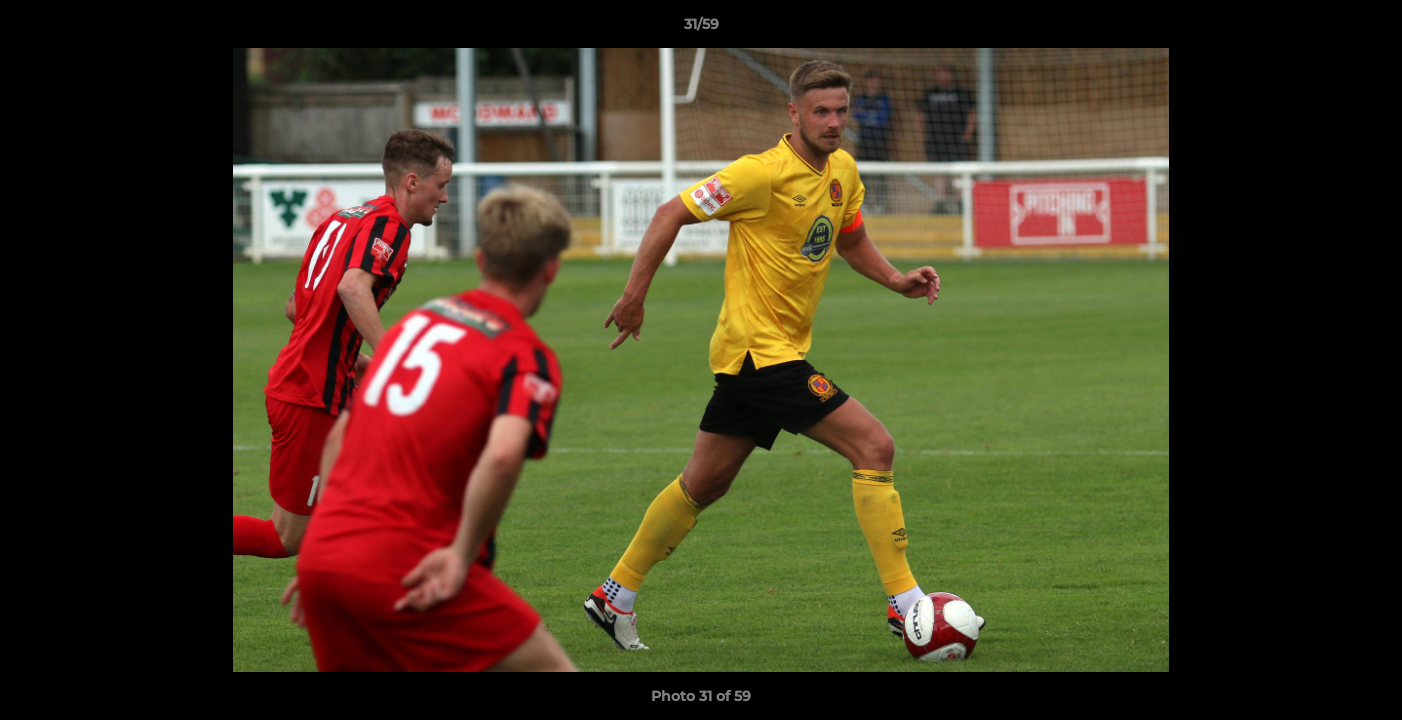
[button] (1366, 29)
